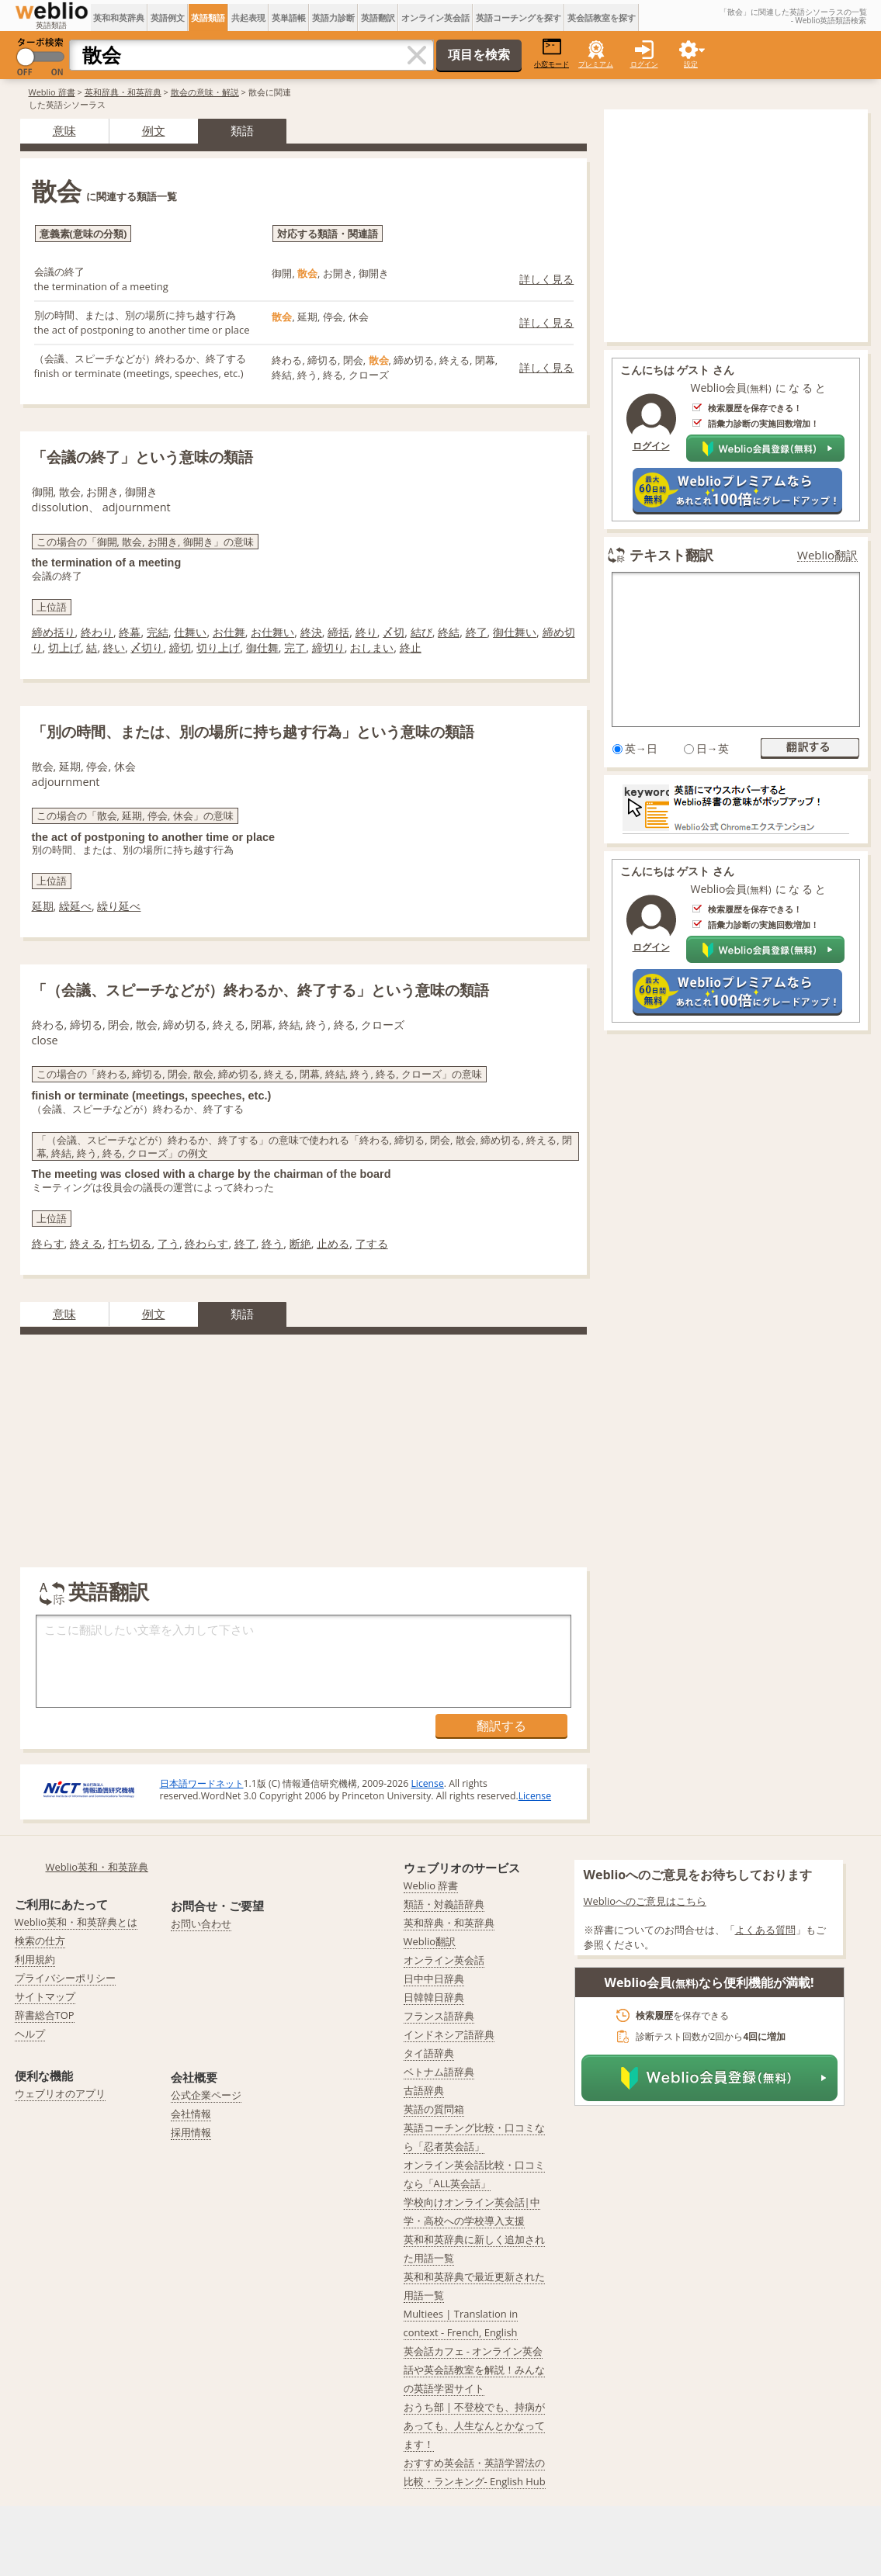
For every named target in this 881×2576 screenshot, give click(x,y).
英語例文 (168, 17)
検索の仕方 (40, 1941)
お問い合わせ (201, 1923)
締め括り (53, 632)
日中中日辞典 (434, 1979)
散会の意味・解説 (205, 92)
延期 (43, 905)
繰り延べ (118, 905)
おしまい (372, 647)
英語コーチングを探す (518, 17)
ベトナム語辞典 (439, 2072)
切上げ (64, 647)
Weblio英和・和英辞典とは (76, 1922)
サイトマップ (45, 1996)
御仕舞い (514, 632)
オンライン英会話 (435, 17)
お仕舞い (272, 632)
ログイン (644, 64)
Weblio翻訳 (827, 555)
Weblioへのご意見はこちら (645, 1901)
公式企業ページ (206, 2095)
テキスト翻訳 (671, 554)
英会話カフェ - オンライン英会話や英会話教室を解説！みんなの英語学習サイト (474, 2369)
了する (372, 1243)
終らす (48, 1243)
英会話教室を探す (601, 17)
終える (86, 1243)
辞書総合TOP (45, 2015)
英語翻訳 (378, 17)
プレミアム (595, 64)
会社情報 (191, 2114)
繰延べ (75, 905)
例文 (153, 130)
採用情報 (191, 2132)
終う (272, 1243)
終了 (476, 632)
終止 (410, 647)
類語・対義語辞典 (444, 1904)
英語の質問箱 (434, 2109)
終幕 (129, 632)
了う (168, 1243)
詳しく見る (546, 279)
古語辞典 (424, 2090)
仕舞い (190, 632)
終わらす (206, 1243)
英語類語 (208, 17)
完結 (157, 632)
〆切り (146, 647)
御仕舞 (262, 647)
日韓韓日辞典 (434, 1997)
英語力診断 (333, 17)
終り (366, 632)
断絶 (300, 1243)
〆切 (393, 632)
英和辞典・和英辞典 (123, 92)
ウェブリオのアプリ (60, 2093)
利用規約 (35, 1959)
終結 (449, 632)
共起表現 (248, 17)
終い (114, 647)
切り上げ (218, 647)
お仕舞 (229, 632)
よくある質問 (765, 1930)
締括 (338, 632)
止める (333, 1243)
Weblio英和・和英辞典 (97, 1867)
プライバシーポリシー (65, 1978)
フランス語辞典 (439, 2016)
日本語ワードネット (202, 1783)
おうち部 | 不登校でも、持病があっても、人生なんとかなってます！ (475, 2425)
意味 (64, 130)
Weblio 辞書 (52, 92)
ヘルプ (30, 2034)
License (427, 1783)
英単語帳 (289, 17)
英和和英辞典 (118, 17)
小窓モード (551, 53)
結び (421, 632)
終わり (97, 632)
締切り (328, 647)
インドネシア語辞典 (449, 2034)
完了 (295, 647)
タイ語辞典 (429, 2053)
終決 (311, 632)
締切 (180, 647)
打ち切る (129, 1243)
